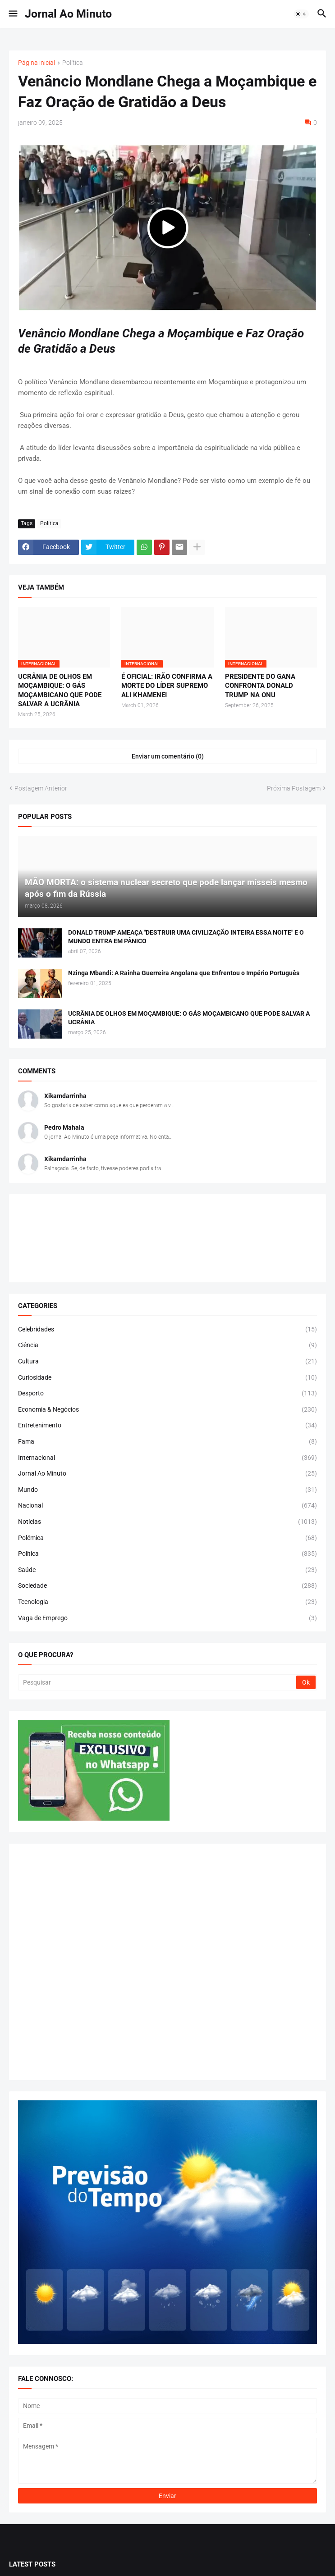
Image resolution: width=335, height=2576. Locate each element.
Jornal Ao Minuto (68, 13)
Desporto (167, 1393)
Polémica (167, 1538)
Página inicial (36, 62)
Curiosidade (167, 1377)
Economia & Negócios (167, 1409)
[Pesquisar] (157, 1682)
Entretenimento (167, 1425)
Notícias (167, 1522)
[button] (12, 14)
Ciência (167, 1345)
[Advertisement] (167, 1962)
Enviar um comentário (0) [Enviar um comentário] (168, 756)
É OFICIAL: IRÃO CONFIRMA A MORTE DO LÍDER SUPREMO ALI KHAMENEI (166, 685)
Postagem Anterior (40, 788)
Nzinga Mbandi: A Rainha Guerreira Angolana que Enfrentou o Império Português (183, 973)
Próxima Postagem (294, 788)
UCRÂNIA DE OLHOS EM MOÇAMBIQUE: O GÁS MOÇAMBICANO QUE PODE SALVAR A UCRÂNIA (59, 690)
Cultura (167, 1361)
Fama (167, 1441)
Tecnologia (167, 1602)
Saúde (167, 1570)
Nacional (167, 1505)
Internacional (167, 1458)
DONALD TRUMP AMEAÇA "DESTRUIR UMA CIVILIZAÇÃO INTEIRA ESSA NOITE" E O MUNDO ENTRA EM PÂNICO (186, 937)
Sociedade (167, 1585)
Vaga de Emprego (167, 1618)
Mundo (167, 1490)
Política (72, 62)
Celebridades (167, 1329)
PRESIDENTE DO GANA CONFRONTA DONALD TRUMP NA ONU (260, 685)
